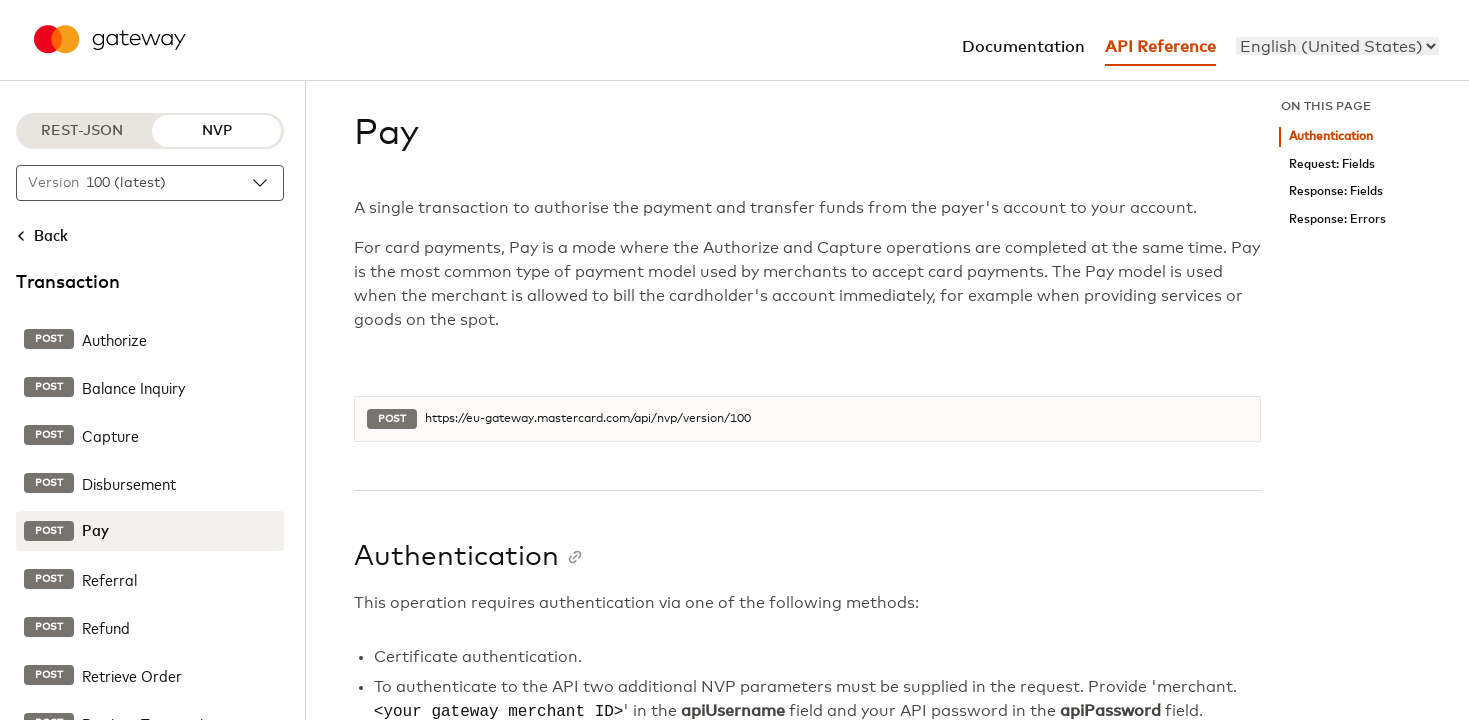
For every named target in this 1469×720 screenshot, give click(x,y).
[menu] (1337, 46)
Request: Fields (1332, 164)
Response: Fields (1336, 191)
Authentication (1331, 136)
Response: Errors (1337, 219)
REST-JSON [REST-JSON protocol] (82, 131)
